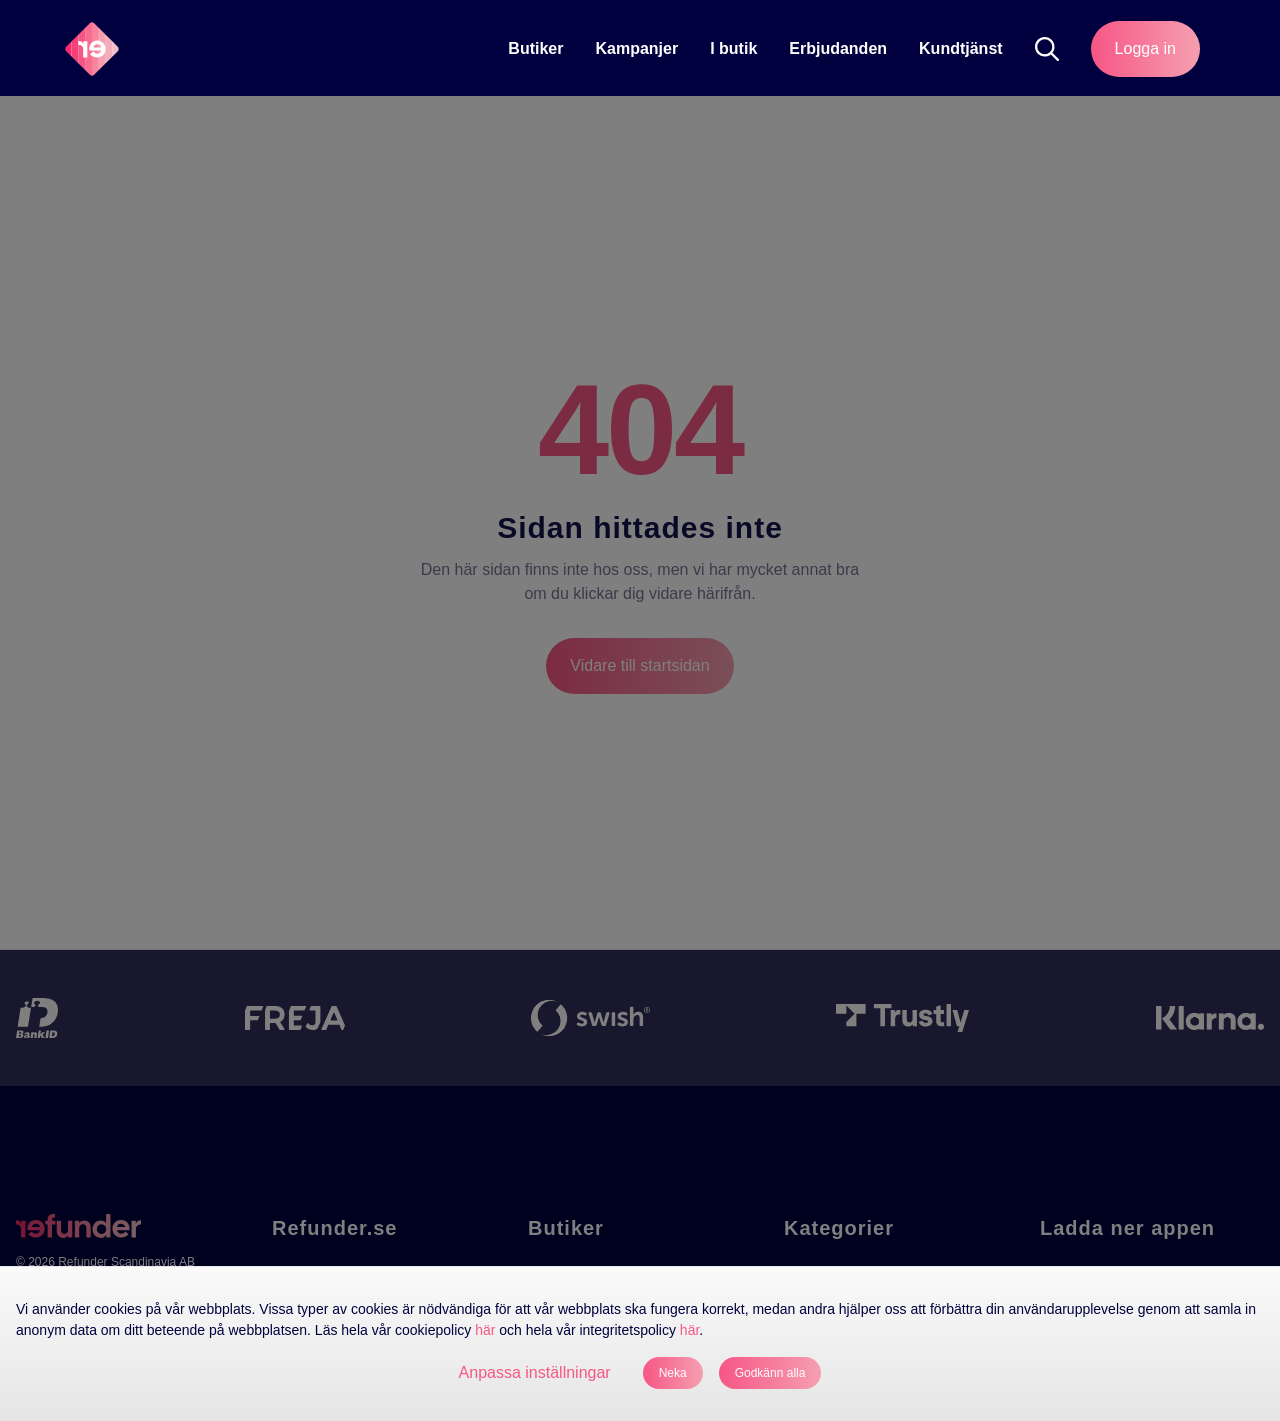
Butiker (535, 48)
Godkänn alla (770, 1373)
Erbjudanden (838, 48)
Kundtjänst (961, 48)
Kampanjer (636, 48)
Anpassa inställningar (535, 1372)
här (485, 1330)
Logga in (1145, 48)
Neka (673, 1373)
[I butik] (733, 49)
